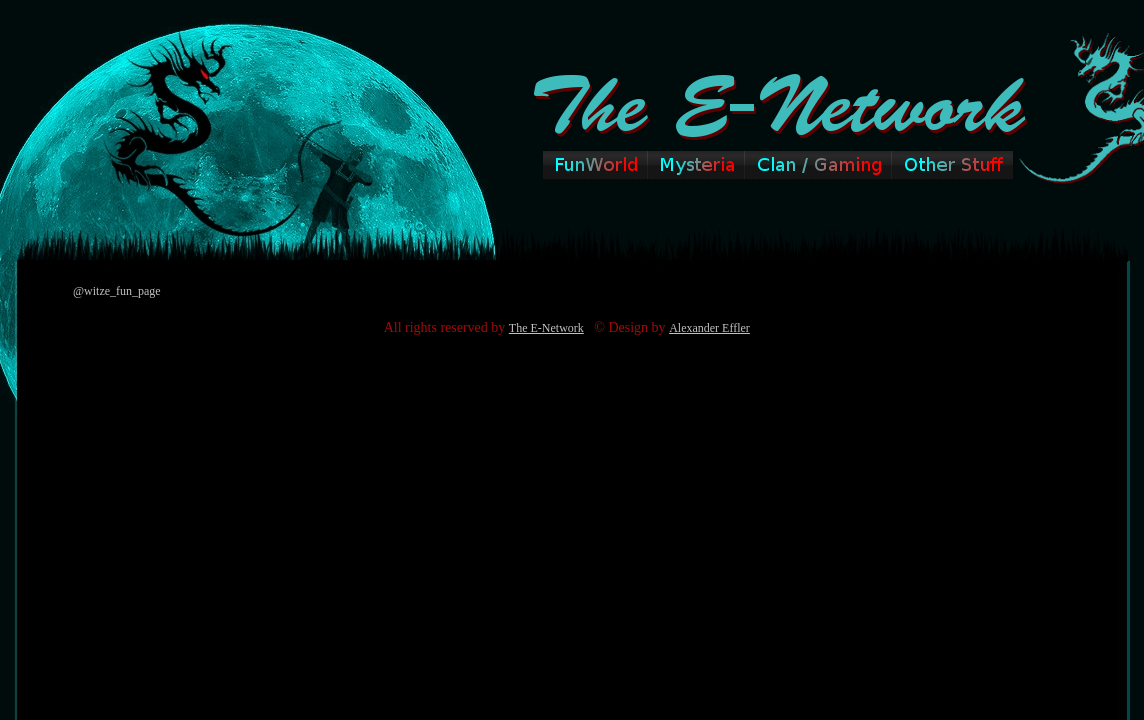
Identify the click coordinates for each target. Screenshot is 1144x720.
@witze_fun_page (117, 291)
